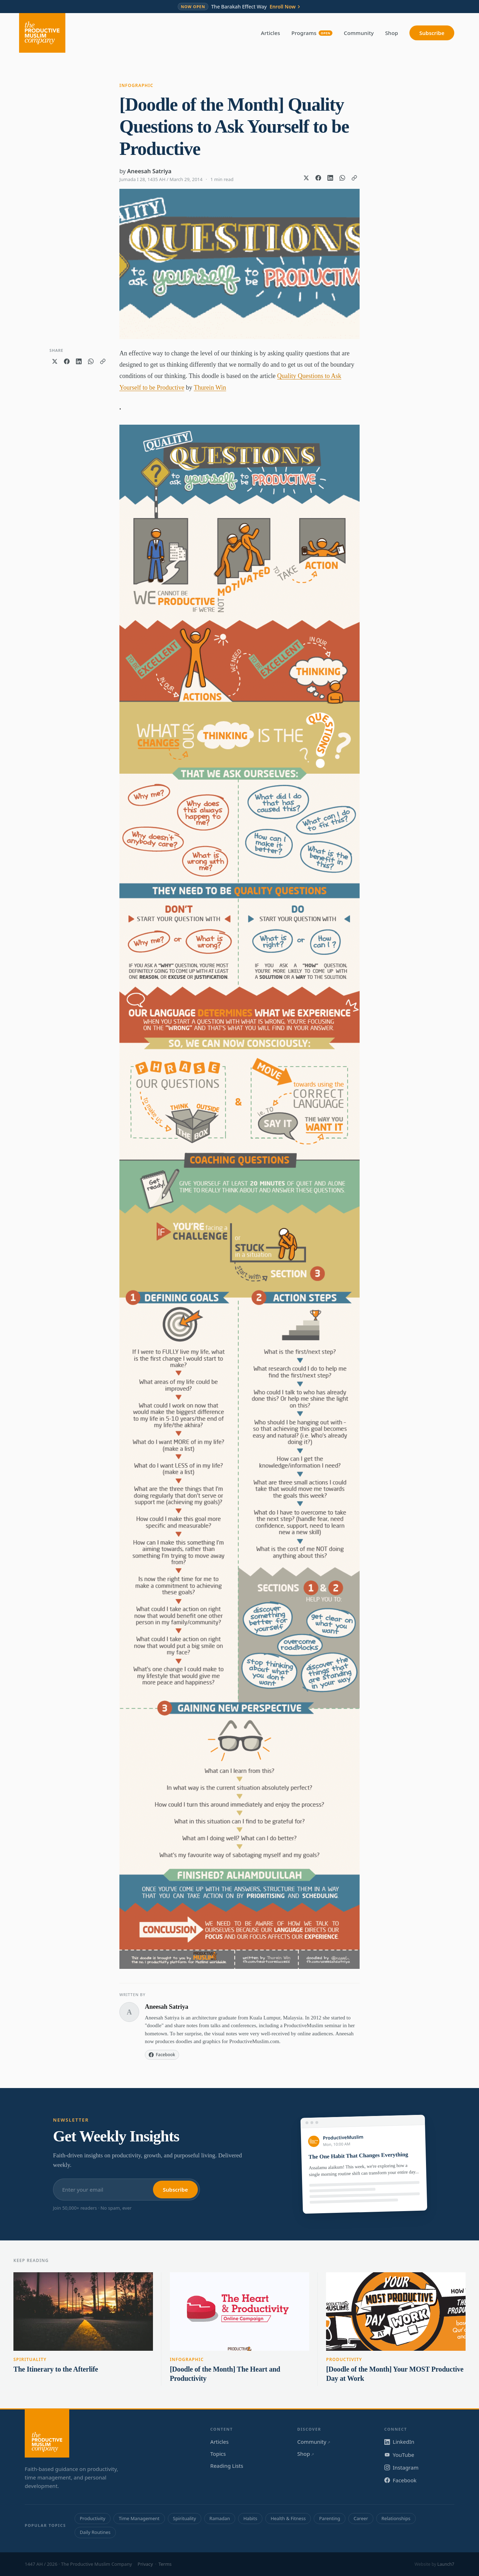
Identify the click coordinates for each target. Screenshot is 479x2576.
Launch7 (445, 2564)
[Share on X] (306, 178)
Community (359, 32)
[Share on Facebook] (318, 178)
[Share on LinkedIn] (330, 178)
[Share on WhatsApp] (342, 178)
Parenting (329, 2518)
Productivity (344, 2359)
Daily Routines (95, 2532)
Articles (270, 32)
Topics (218, 2453)
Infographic (136, 85)
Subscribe (431, 32)
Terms (164, 2564)
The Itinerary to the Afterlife (55, 2369)
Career (361, 2518)
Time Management (139, 2518)
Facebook (400, 2480)
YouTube (399, 2454)
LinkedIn (399, 2441)
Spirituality (30, 2359)
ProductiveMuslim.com (254, 2041)
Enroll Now (285, 6)
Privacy (145, 2564)
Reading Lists (226, 2465)
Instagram (401, 2467)
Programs (311, 32)
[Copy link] (354, 178)
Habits (250, 2518)
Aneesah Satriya (149, 171)
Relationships (396, 2518)
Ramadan (219, 2518)
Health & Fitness (288, 2518)
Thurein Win (210, 387)
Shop (391, 32)
